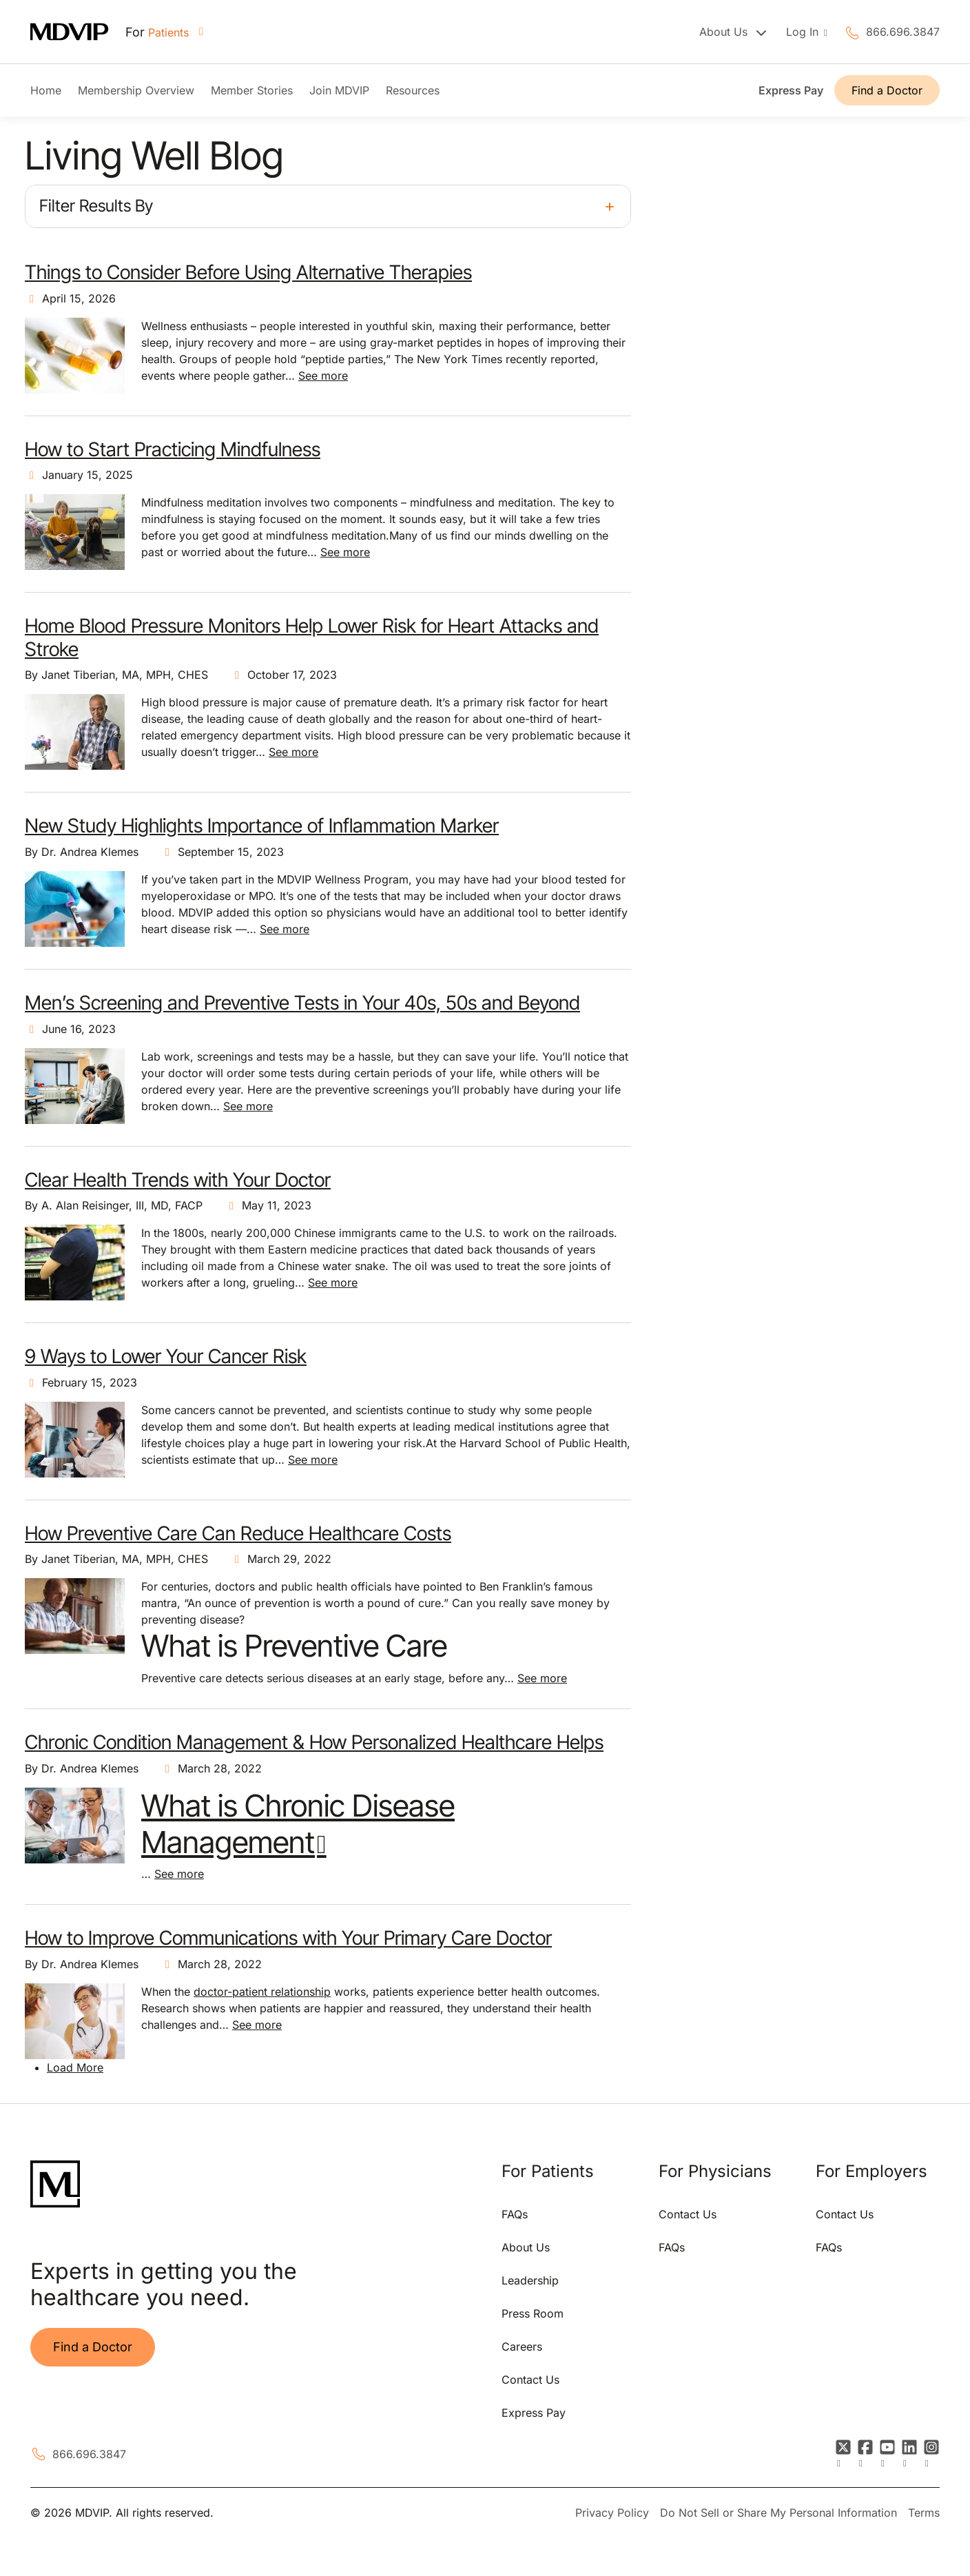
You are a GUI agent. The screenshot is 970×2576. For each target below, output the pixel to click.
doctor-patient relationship (262, 1992)
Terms (924, 2512)
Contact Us (530, 2379)
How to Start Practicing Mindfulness (172, 449)
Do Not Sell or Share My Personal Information (778, 2512)
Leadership (530, 2280)
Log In (804, 32)
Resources (413, 90)
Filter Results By (96, 206)
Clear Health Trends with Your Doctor (178, 1180)
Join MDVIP (339, 90)
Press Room (533, 2313)
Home (45, 90)
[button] (327, 206)
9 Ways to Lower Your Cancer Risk (166, 1356)
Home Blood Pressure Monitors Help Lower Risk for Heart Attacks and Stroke (312, 637)
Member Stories (252, 90)
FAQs (515, 2214)
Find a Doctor (887, 90)
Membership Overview (136, 90)
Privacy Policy (612, 2512)
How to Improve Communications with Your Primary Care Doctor (288, 1938)
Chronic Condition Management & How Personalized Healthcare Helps (314, 1742)
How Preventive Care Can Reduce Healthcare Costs (238, 1533)
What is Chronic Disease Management (298, 1824)
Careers (522, 2346)
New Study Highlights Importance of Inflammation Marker (262, 825)
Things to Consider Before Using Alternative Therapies (248, 272)
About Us (526, 2247)
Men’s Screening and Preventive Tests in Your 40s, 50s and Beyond (302, 1002)
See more (323, 375)
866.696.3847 (903, 32)
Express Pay (791, 90)
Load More (75, 2067)
